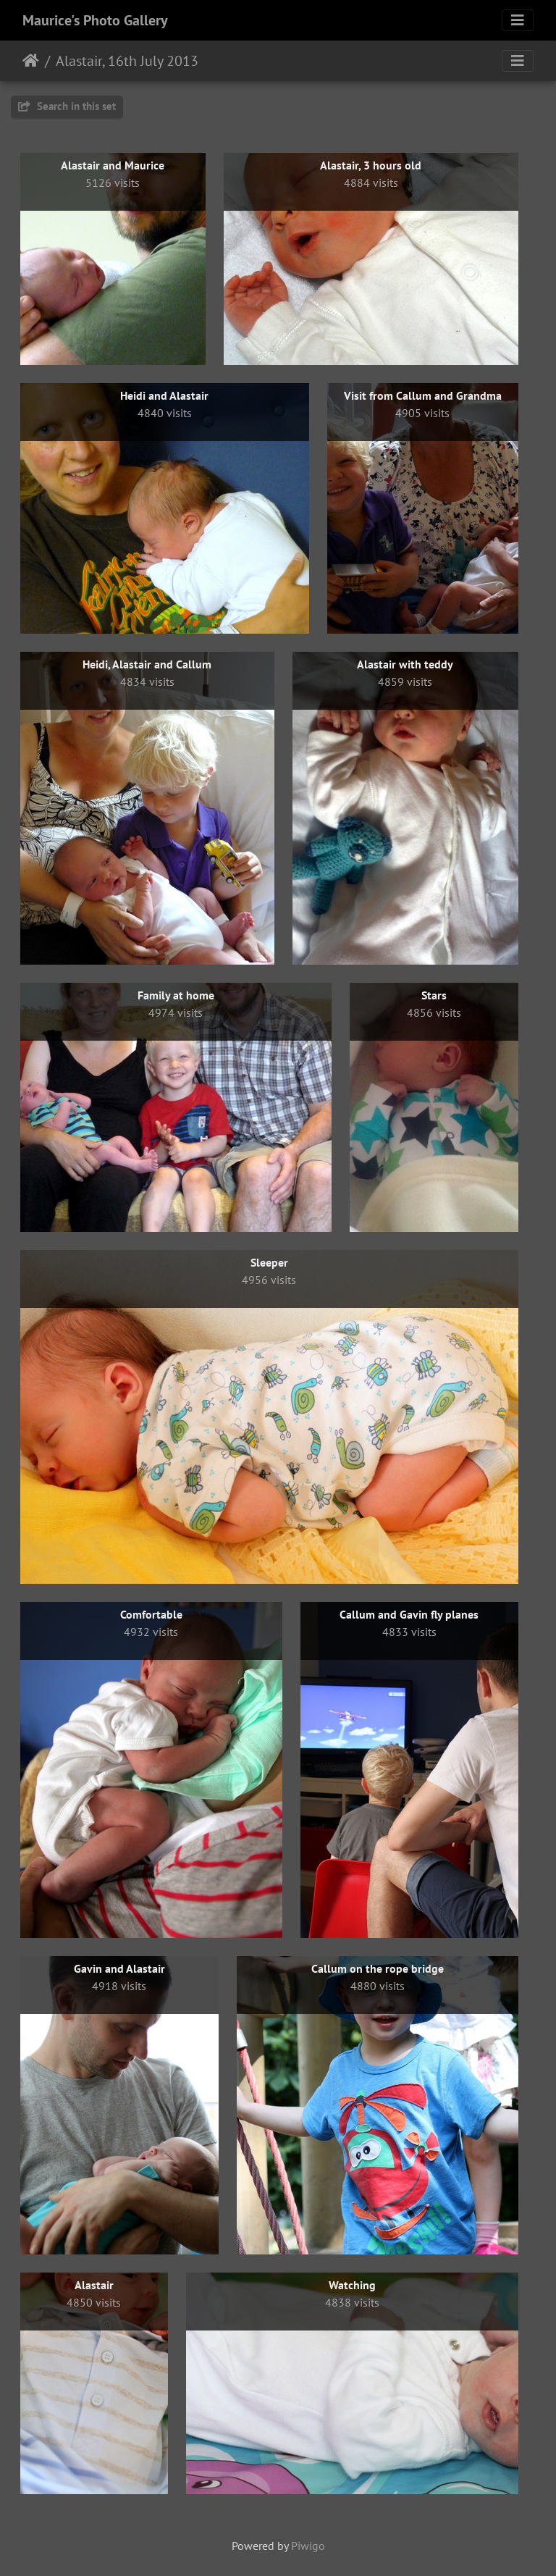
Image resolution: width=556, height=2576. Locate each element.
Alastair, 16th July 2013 (127, 60)
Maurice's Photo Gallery (95, 20)
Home (30, 61)
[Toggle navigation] (518, 20)
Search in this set (67, 106)
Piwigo (308, 2545)
